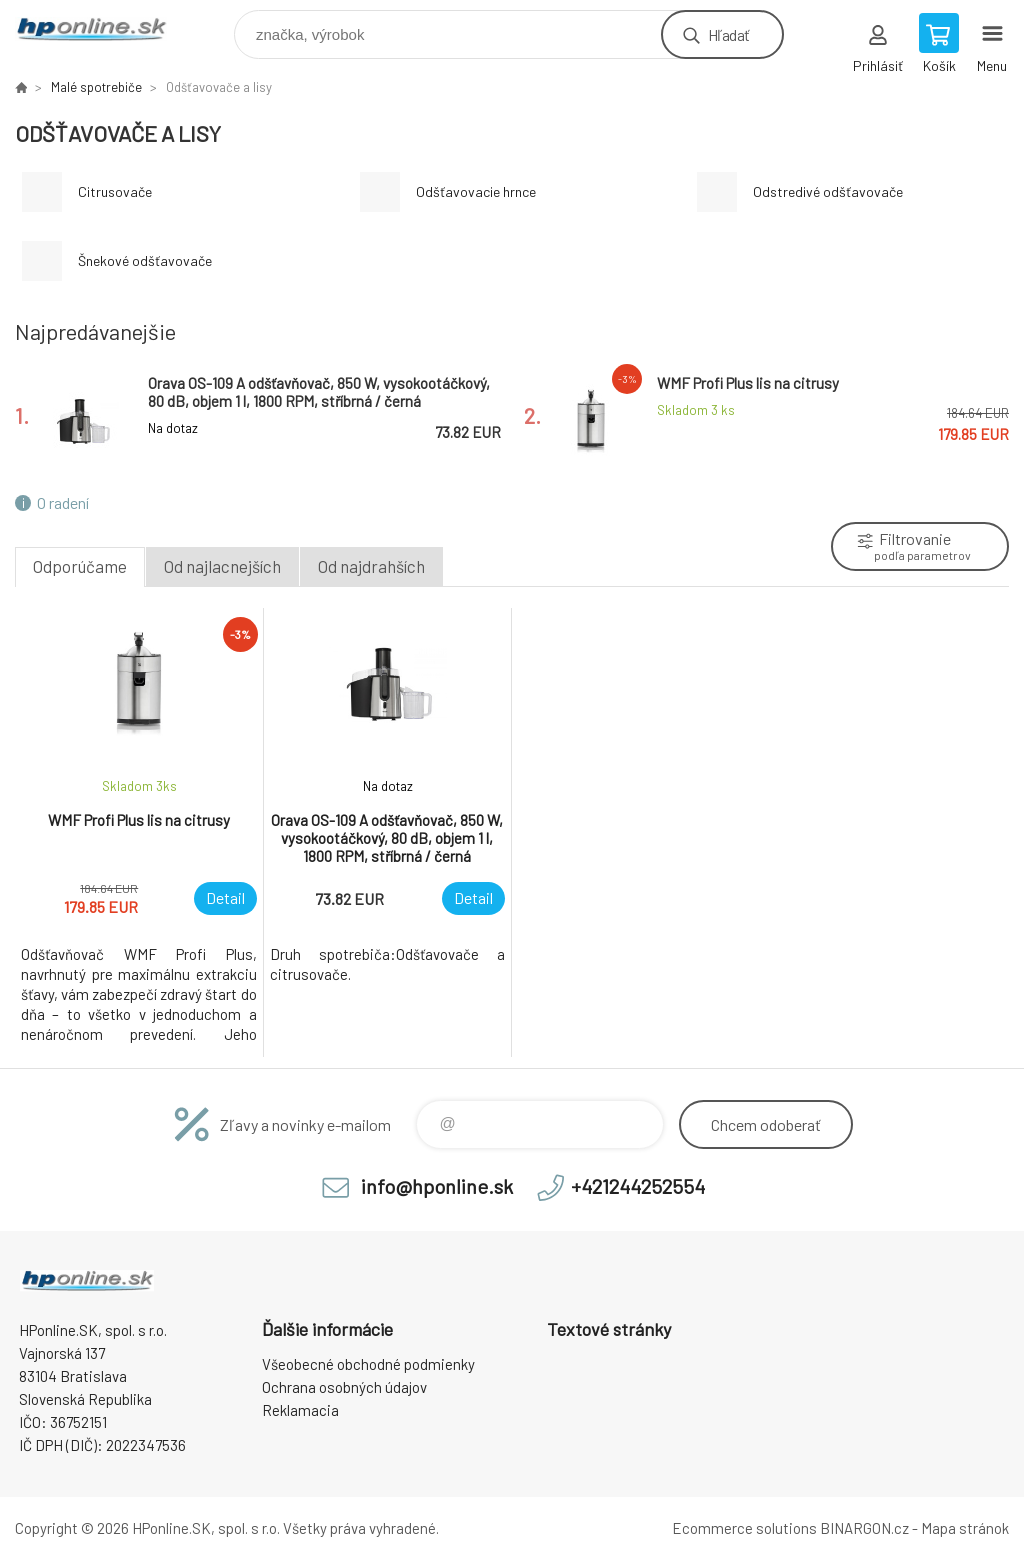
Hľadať (728, 34)
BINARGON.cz (864, 1528)
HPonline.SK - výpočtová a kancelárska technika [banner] (103, 29)
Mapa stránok (965, 1528)
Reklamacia (300, 1410)
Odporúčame (80, 566)
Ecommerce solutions (744, 1528)
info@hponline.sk (437, 1186)
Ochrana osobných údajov (344, 1387)
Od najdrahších (371, 566)
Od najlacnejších (222, 566)
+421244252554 (638, 1186)
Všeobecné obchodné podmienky (368, 1364)
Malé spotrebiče (96, 87)
